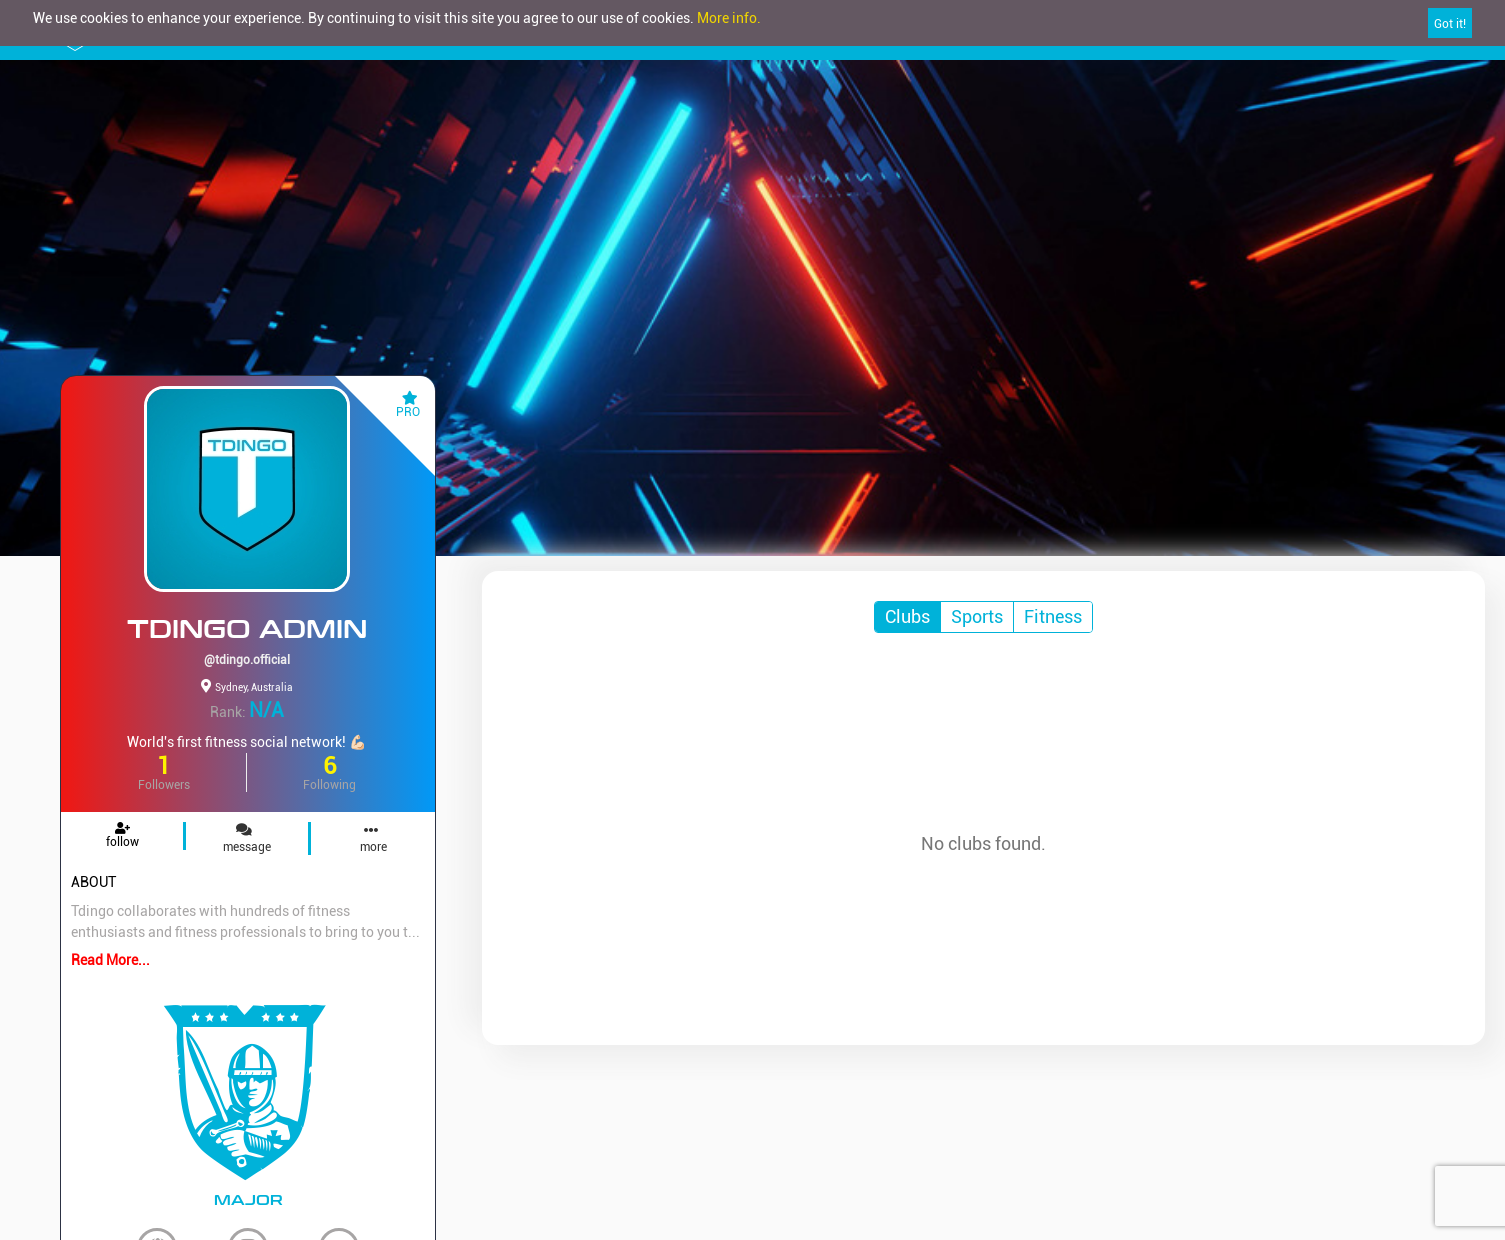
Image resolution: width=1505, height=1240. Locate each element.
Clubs (907, 616)
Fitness (1053, 616)
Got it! (1450, 24)
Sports (977, 616)
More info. (729, 18)
